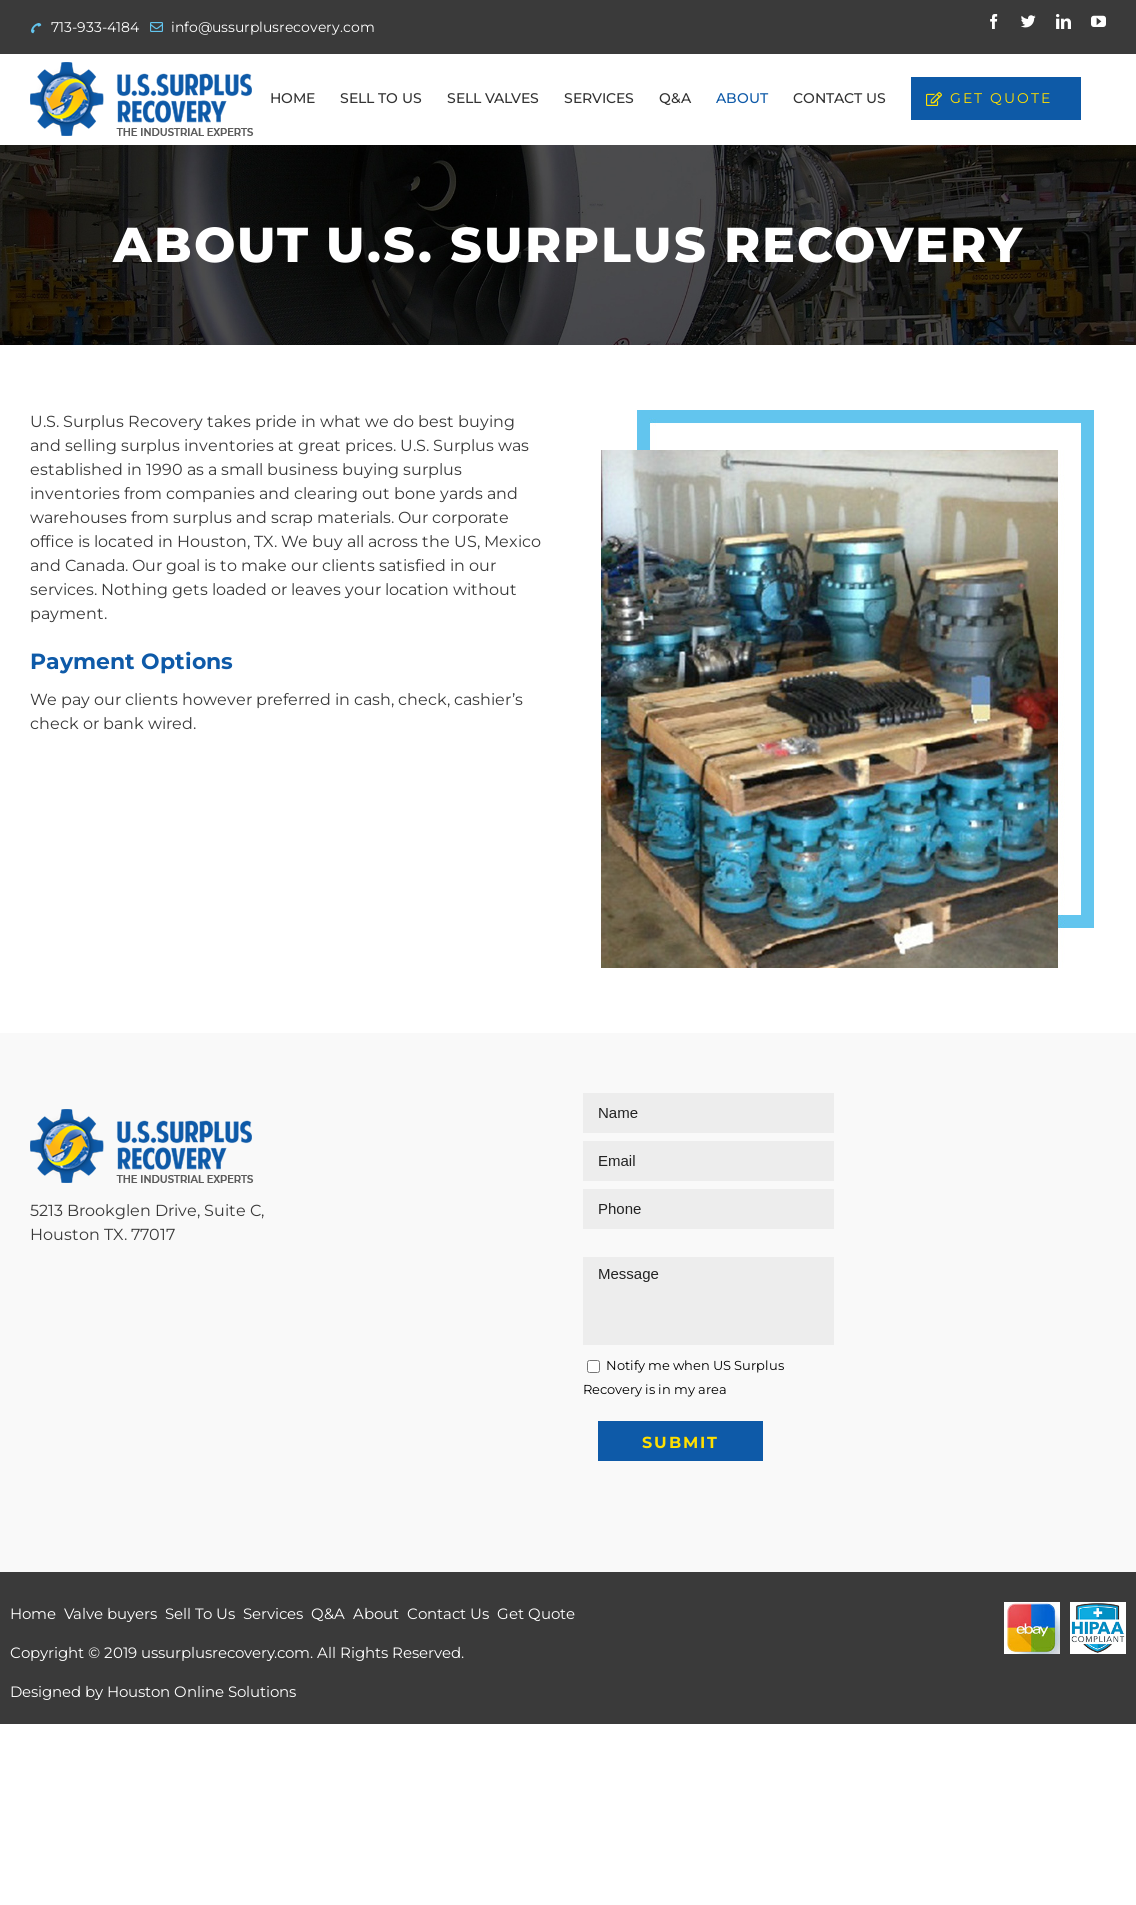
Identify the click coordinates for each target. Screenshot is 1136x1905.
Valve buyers (110, 1613)
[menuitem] (292, 98)
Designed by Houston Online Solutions (153, 1691)
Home (33, 1613)
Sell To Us (200, 1613)
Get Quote (536, 1613)
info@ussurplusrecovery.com (273, 27)
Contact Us (448, 1613)
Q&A (328, 1613)
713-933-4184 (95, 27)
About (376, 1613)
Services (273, 1613)
